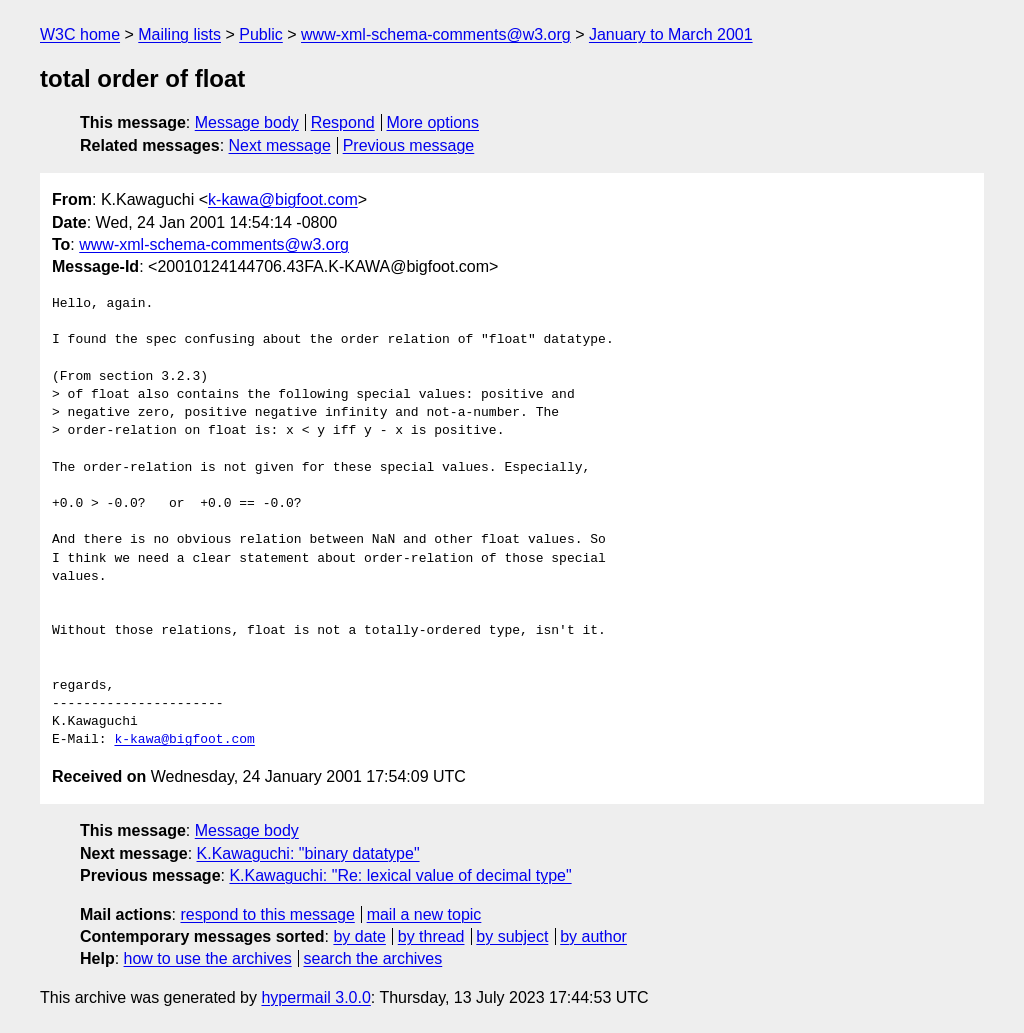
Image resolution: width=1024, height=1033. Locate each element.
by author (593, 936)
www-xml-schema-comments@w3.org (436, 34)
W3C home (80, 34)
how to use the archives (208, 958)
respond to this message (267, 914)
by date (359, 936)
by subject (512, 936)
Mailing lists (179, 34)
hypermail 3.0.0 (315, 997)
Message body (247, 122)
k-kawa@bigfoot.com (283, 199)
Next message (280, 145)
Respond (343, 122)
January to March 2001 (671, 34)
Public (261, 34)
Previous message (409, 145)
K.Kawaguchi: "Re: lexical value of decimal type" (400, 875)
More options (433, 122)
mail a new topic (424, 914)
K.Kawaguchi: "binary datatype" (308, 853)
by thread (431, 936)
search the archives (373, 958)
